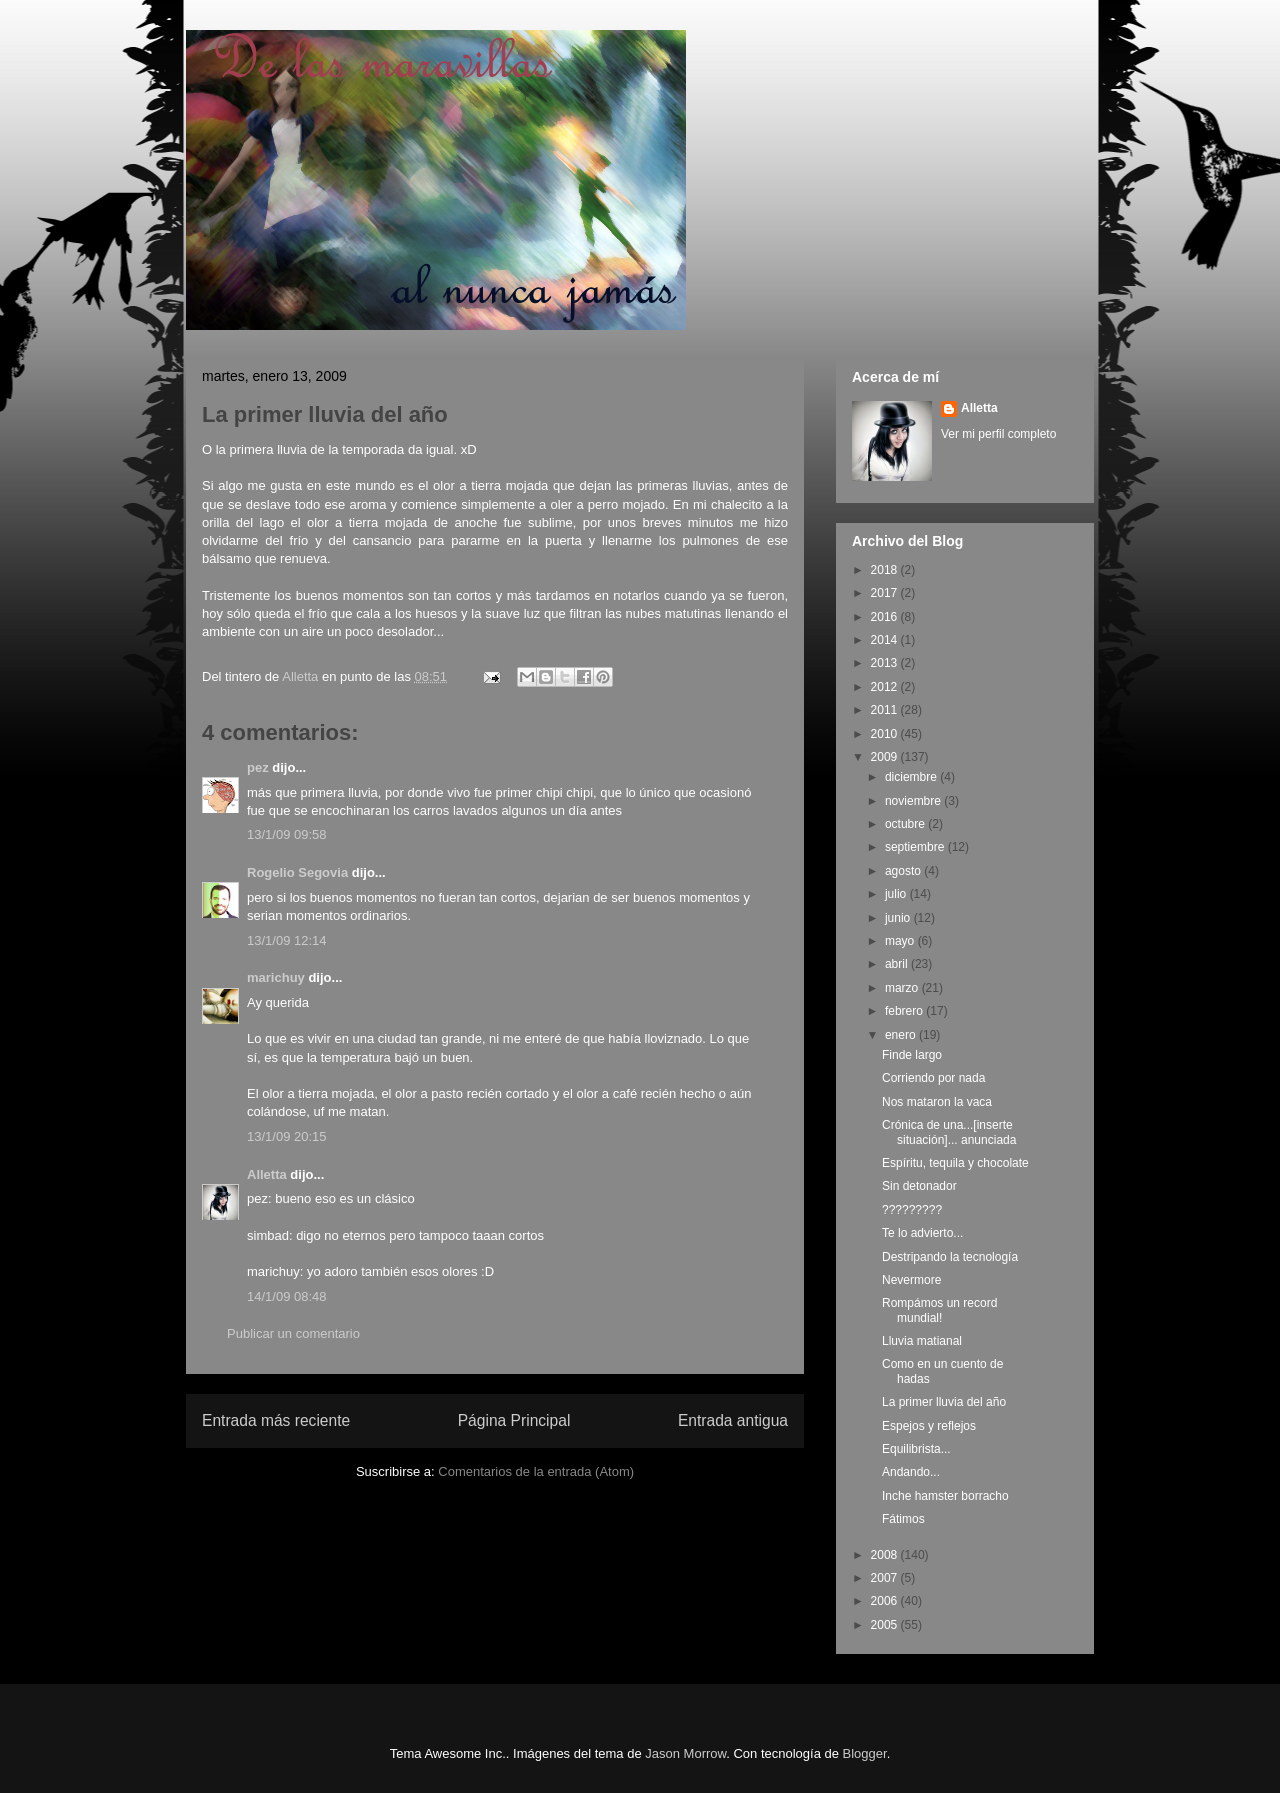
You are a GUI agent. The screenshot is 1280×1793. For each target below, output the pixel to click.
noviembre (914, 801)
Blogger (865, 1753)
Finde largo (912, 1055)
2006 (886, 1601)
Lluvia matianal (922, 1341)
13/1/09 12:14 (287, 940)
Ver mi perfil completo (998, 434)
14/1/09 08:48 (287, 1296)
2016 (886, 617)
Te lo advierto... (922, 1233)
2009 (886, 757)
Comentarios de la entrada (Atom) (536, 1471)
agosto (904, 871)
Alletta (267, 1174)
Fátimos (903, 1519)
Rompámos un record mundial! (939, 1310)
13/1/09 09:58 (287, 834)
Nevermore (911, 1280)
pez (258, 767)
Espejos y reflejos (929, 1426)
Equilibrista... (916, 1449)
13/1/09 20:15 (287, 1136)
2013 (886, 663)
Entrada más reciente (276, 1420)
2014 (886, 640)
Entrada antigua (733, 1420)
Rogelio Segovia (297, 872)
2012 (886, 687)
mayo (901, 941)
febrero (905, 1011)
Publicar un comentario (293, 1333)
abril (898, 964)
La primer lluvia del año (944, 1402)
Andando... (911, 1472)
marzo (903, 988)
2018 (886, 570)
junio (899, 918)
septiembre (916, 847)
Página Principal (514, 1420)
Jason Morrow (685, 1753)
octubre (906, 824)
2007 (886, 1578)
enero (902, 1035)
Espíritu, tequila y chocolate (955, 1163)
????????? (912, 1210)
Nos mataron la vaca (937, 1102)
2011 (886, 710)
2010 (886, 734)
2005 (886, 1625)
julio (897, 894)
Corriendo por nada (933, 1078)
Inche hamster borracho (945, 1496)
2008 (886, 1555)
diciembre (912, 777)
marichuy (276, 977)
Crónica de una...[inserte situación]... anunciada (949, 1132)
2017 (886, 593)
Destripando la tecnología (950, 1257)
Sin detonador (919, 1186)
